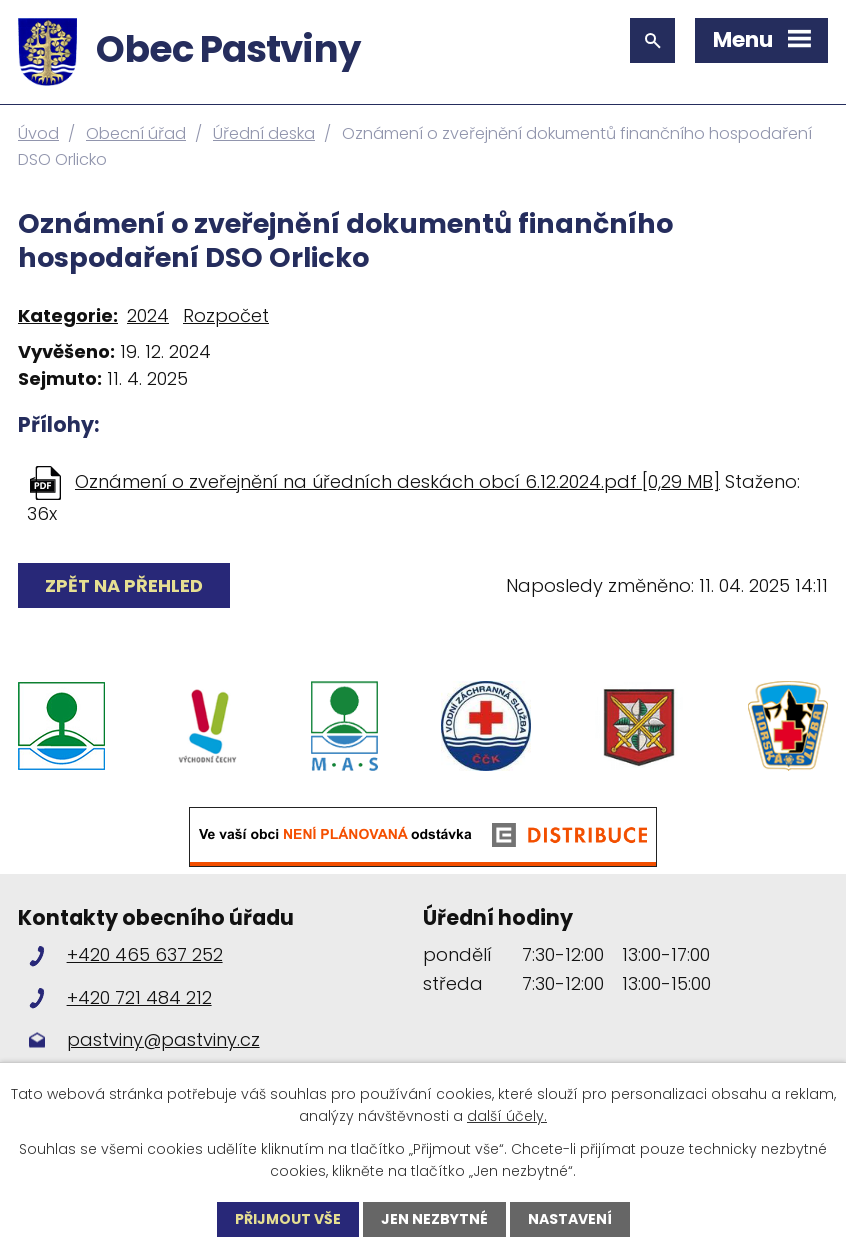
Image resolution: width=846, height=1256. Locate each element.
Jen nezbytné (434, 1219)
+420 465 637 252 (145, 954)
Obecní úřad (136, 133)
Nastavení (570, 1219)
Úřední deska (264, 133)
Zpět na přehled (124, 585)
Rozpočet (226, 315)
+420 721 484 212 (139, 997)
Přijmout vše (288, 1219)
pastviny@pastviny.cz (163, 1039)
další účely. (507, 1116)
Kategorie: (68, 315)
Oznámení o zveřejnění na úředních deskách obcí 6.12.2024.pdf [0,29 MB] (397, 481)
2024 (148, 315)
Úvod (38, 133)
